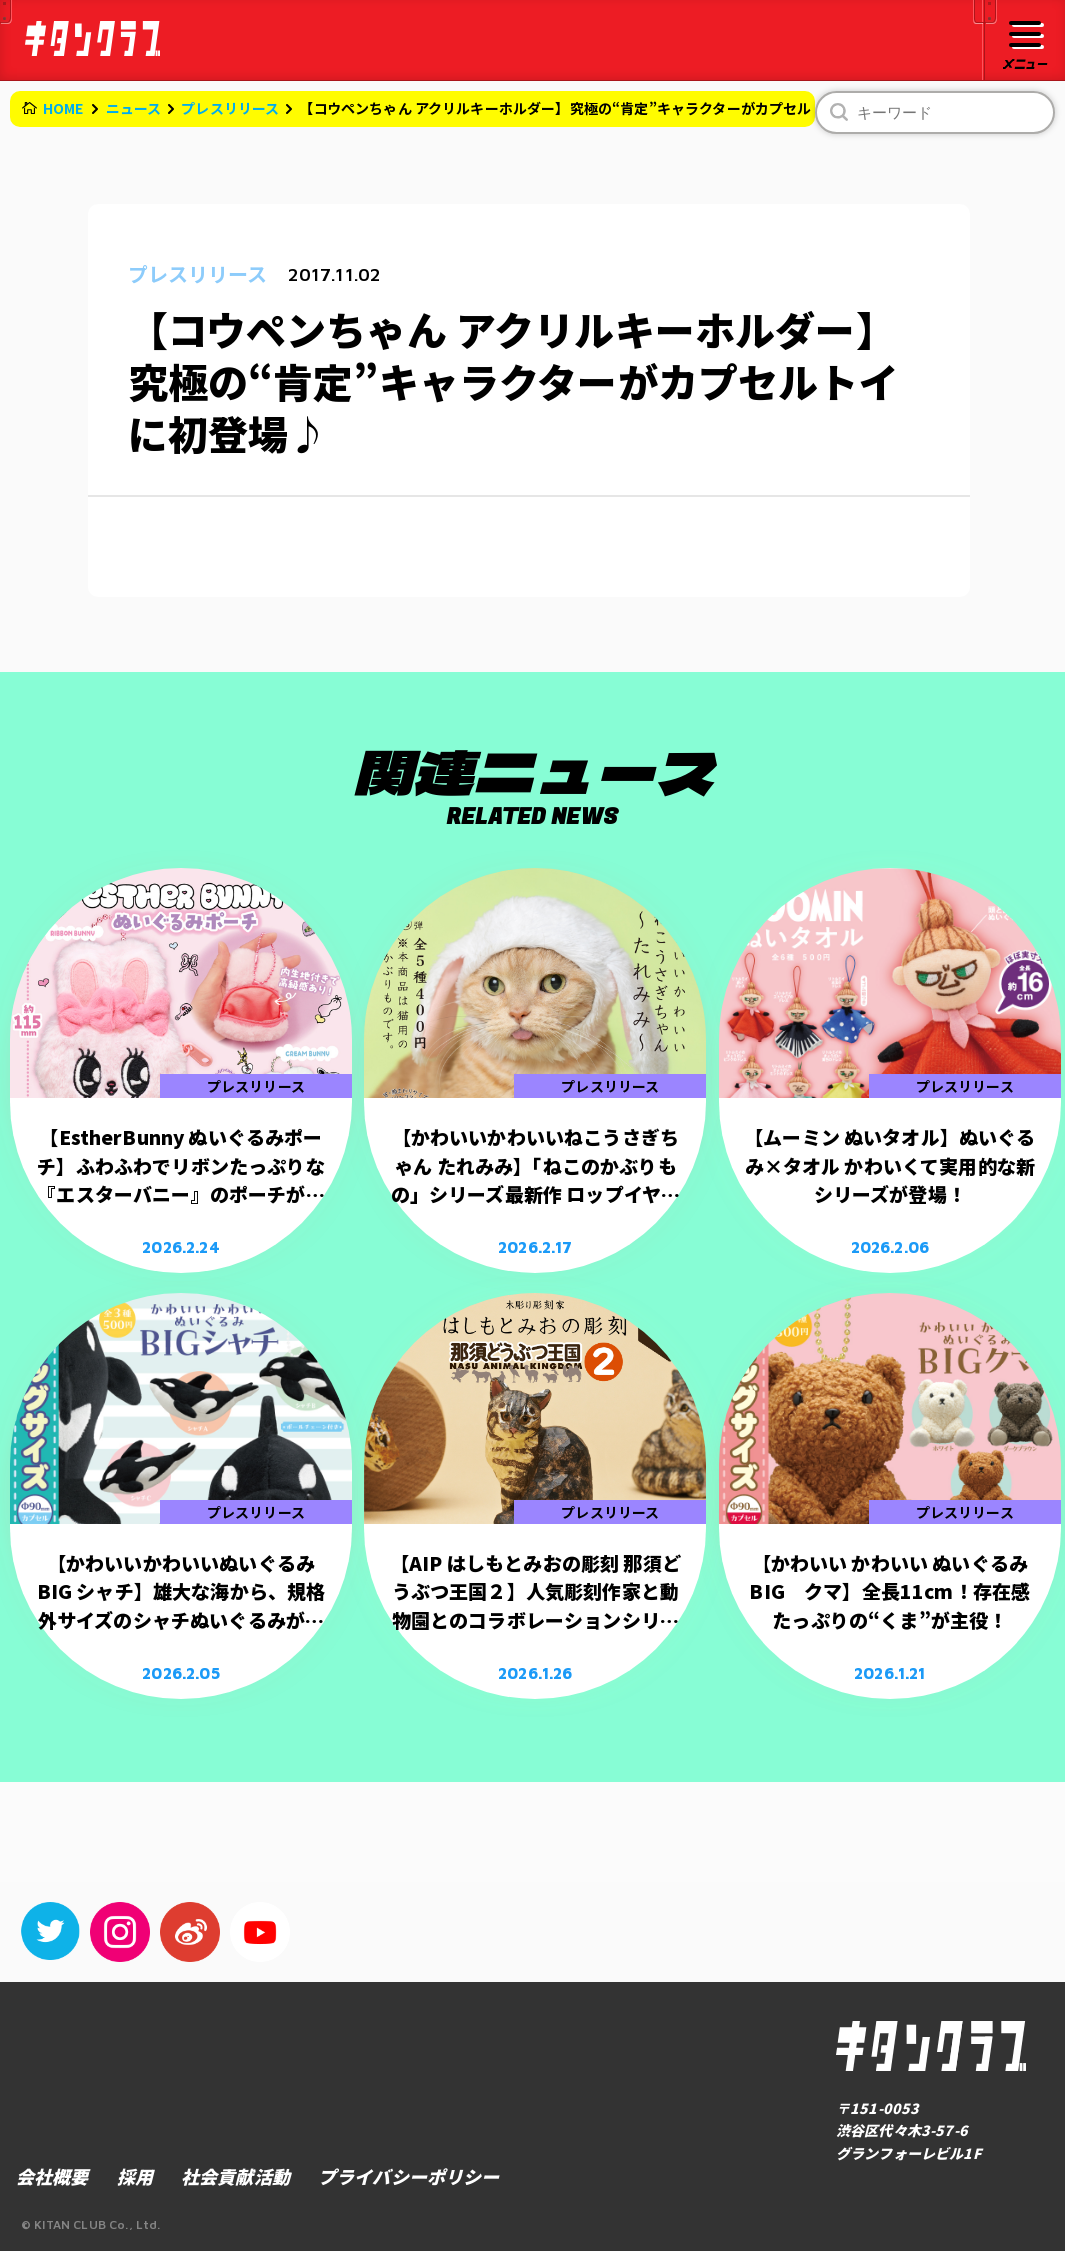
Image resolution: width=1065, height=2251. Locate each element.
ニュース (134, 108)
